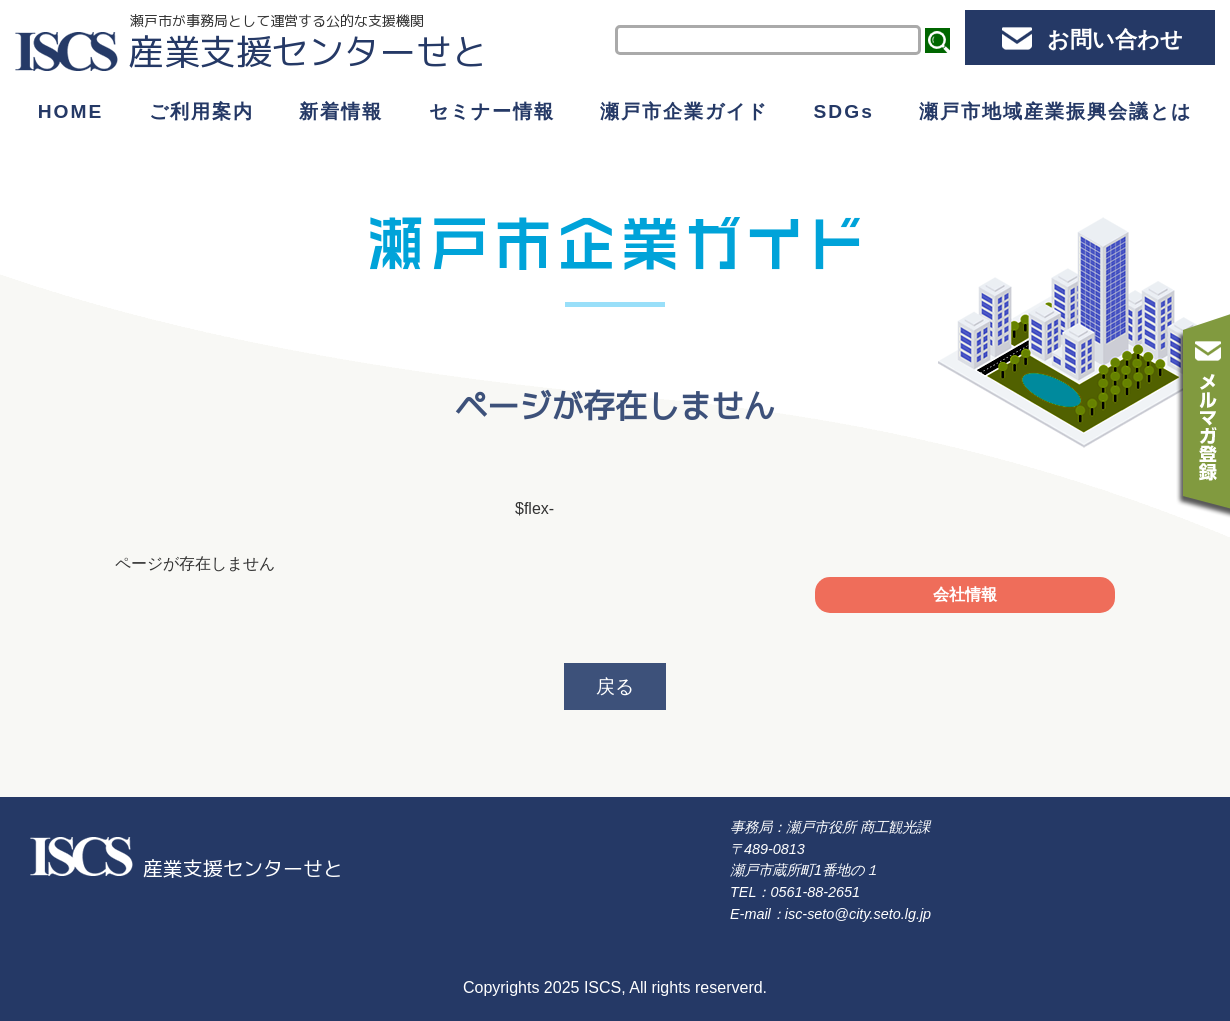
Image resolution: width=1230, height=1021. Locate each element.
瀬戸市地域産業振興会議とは (1055, 111)
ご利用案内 (201, 111)
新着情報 (341, 111)
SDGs (844, 111)
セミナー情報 (492, 111)
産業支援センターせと (308, 51)
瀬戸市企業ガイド (684, 111)
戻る (615, 686)
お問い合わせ (1115, 39)
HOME (71, 111)
